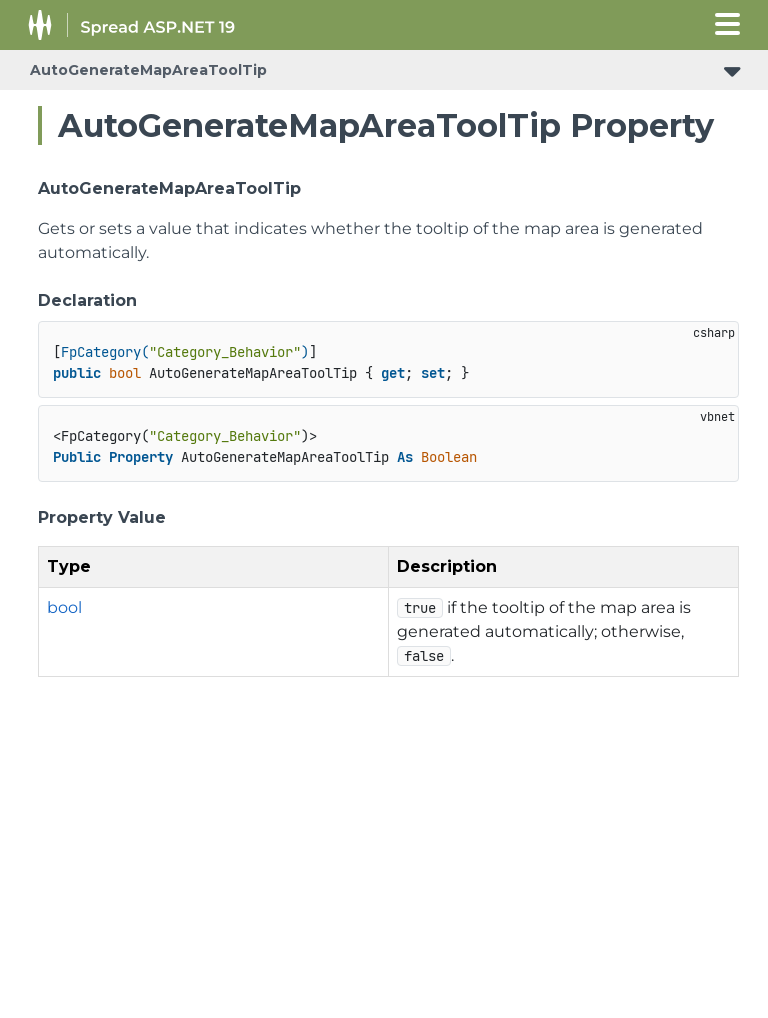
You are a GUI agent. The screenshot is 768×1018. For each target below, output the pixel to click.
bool (64, 607)
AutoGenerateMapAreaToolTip (148, 70)
